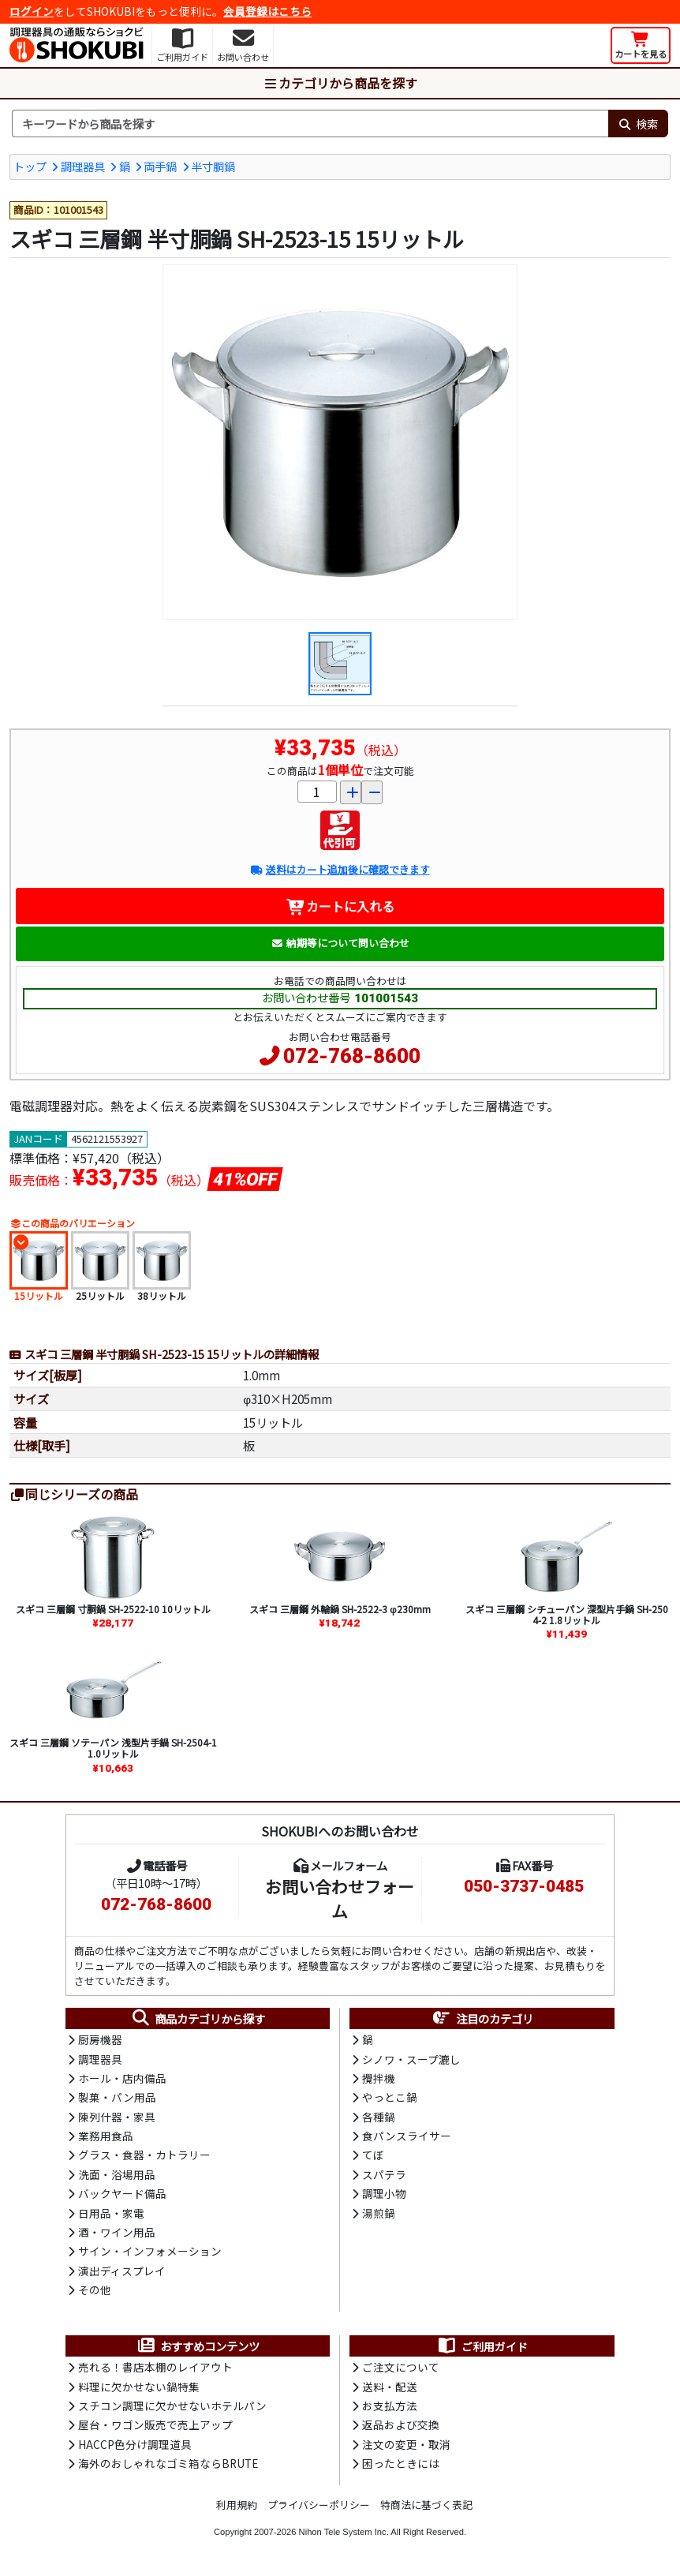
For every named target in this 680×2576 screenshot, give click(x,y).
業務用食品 (105, 2136)
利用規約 (236, 2504)
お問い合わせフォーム (339, 1898)
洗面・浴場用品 (116, 2174)
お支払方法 (389, 2405)
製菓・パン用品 (117, 2097)
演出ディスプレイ (122, 2270)
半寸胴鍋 (213, 166)
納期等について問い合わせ (340, 942)
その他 (94, 2289)
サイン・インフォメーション (150, 2251)
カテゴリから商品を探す (340, 82)
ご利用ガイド (482, 2346)
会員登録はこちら (267, 11)
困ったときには (400, 2463)
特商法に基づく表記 (426, 2504)
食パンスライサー (406, 2136)
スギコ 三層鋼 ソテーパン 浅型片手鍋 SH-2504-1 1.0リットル (113, 1747)
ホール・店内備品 (122, 2078)
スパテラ (384, 2174)
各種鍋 (378, 2117)
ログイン (31, 11)
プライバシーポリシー (318, 2504)
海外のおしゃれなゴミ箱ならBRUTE (168, 2463)
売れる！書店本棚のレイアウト (155, 2367)
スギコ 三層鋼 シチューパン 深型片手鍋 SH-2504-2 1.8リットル (566, 1614)
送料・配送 (389, 2386)
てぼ (373, 2154)
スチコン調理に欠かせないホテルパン (172, 2405)
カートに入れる (340, 906)
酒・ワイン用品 (116, 2232)
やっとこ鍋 (389, 2097)
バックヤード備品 (122, 2193)
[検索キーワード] (310, 124)
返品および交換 (400, 2424)
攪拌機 (378, 2078)
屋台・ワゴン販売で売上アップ (155, 2424)
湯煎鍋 (378, 2213)
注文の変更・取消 (406, 2444)
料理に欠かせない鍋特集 (139, 2386)
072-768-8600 (351, 1056)
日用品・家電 (111, 2213)
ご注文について (400, 2367)
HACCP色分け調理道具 (135, 2444)
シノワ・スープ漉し (411, 2059)
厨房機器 (100, 2039)
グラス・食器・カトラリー (144, 2154)
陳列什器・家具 (116, 2117)
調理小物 (384, 2193)
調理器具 (83, 166)
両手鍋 (160, 166)
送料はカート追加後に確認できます (339, 869)
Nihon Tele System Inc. (344, 2532)
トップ (30, 166)
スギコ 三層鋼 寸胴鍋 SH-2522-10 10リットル (113, 1609)
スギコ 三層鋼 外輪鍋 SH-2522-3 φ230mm (340, 1609)
